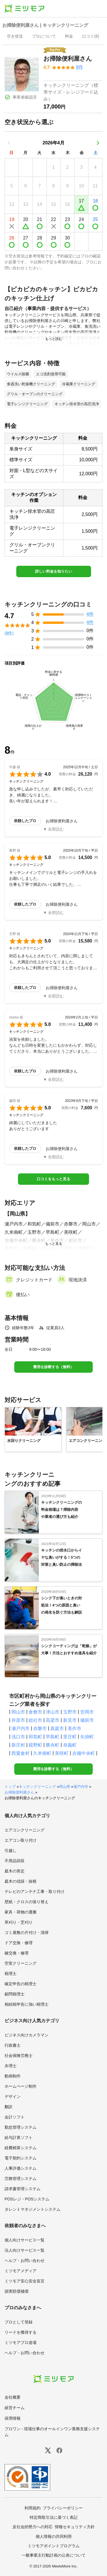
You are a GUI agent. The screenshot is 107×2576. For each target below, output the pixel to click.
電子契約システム (21, 2158)
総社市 (35, 1720)
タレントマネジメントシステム (32, 2209)
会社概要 (13, 2397)
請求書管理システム (23, 2188)
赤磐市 (40, 1728)
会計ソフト (15, 2117)
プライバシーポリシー (63, 2508)
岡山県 (64, 1786)
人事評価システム (21, 2168)
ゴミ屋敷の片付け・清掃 (27, 1932)
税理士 (11, 1973)
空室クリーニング (21, 1963)
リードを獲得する (21, 2332)
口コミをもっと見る (53, 1179)
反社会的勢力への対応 (33, 2526)
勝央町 (52, 1745)
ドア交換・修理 (19, 1942)
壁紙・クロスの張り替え (27, 1901)
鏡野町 (35, 1745)
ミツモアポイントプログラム (54, 2546)
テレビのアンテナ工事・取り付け (34, 1891)
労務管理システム (21, 2178)
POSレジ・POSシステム (27, 2199)
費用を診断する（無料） (53, 1367)
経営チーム (15, 2407)
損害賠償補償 (17, 2291)
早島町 (52, 1736)
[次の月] (97, 142)
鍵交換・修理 (17, 1953)
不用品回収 (15, 1860)
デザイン (13, 2096)
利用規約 (33, 2508)
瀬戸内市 (20, 1728)
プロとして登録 (19, 2322)
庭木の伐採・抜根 (21, 1881)
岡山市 (18, 1712)
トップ (10, 1786)
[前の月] (9, 142)
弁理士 (11, 2065)
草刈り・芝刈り (19, 1922)
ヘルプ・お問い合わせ (25, 2260)
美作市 (74, 1728)
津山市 (52, 1712)
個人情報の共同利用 (54, 2536)
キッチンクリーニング (37, 1786)
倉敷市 (35, 1712)
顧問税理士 (15, 1994)
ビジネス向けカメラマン (27, 2035)
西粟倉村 (20, 1753)
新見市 (70, 1720)
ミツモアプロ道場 (21, 2342)
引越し (11, 1850)
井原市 (18, 1720)
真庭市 (57, 1728)
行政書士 (13, 2045)
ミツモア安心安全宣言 (25, 2281)
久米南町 (42, 1753)
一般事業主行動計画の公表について (54, 2555)
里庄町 (70, 1736)
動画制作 (13, 2076)
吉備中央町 (83, 1753)
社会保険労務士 (19, 2055)
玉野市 (70, 1712)
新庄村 (18, 1745)
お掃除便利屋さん (19, 1792)
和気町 (35, 1736)
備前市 (87, 1720)
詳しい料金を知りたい (53, 571)
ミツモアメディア (21, 2270)
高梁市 (52, 1720)
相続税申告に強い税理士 (27, 2004)
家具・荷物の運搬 (21, 1912)
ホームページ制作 (21, 2086)
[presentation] (14, 37)
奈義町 (70, 1745)
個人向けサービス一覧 (25, 2240)
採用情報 (13, 2418)
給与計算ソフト (19, 2137)
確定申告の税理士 (21, 1983)
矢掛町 (87, 1736)
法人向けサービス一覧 (25, 2250)
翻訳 (9, 2106)
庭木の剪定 (15, 1871)
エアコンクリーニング (25, 1830)
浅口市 (18, 1736)
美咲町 (61, 1753)
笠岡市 (87, 1712)
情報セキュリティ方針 (75, 2526)
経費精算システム (21, 2147)
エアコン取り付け (21, 1840)
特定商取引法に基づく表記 (54, 2517)
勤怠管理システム (21, 2127)
